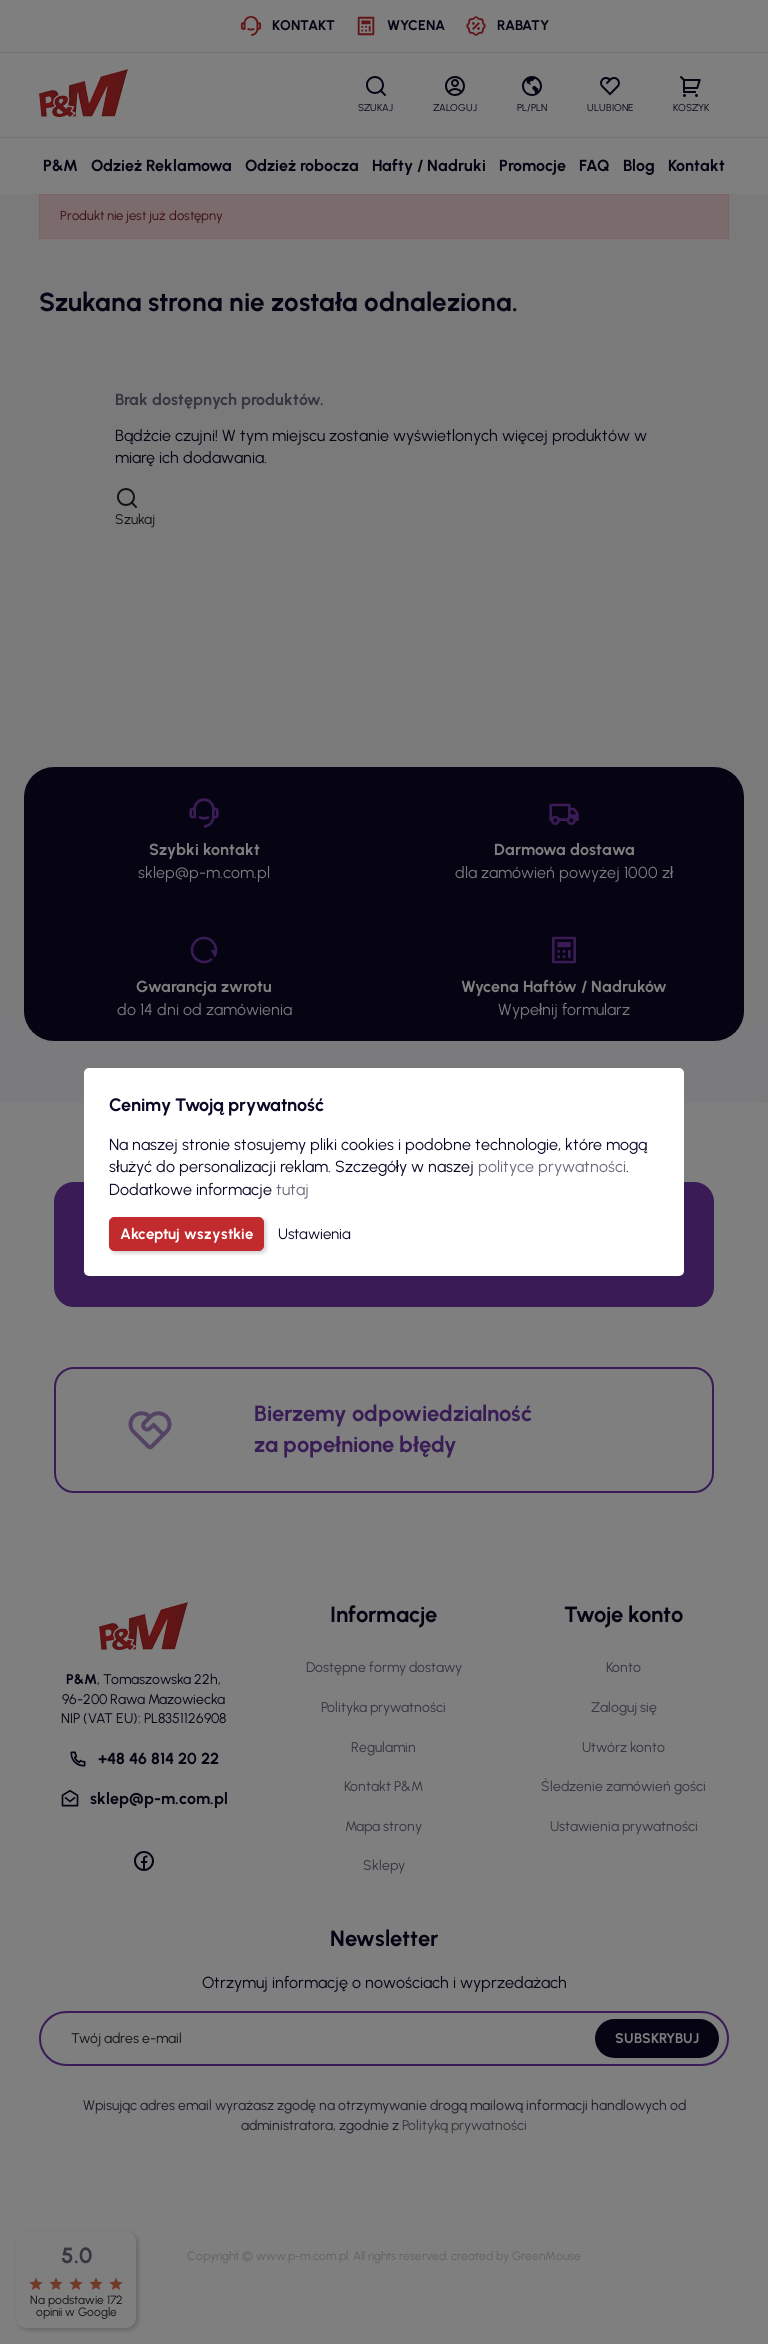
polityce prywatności (552, 1166)
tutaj (292, 1189)
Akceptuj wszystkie (186, 1234)
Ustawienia (314, 1234)
